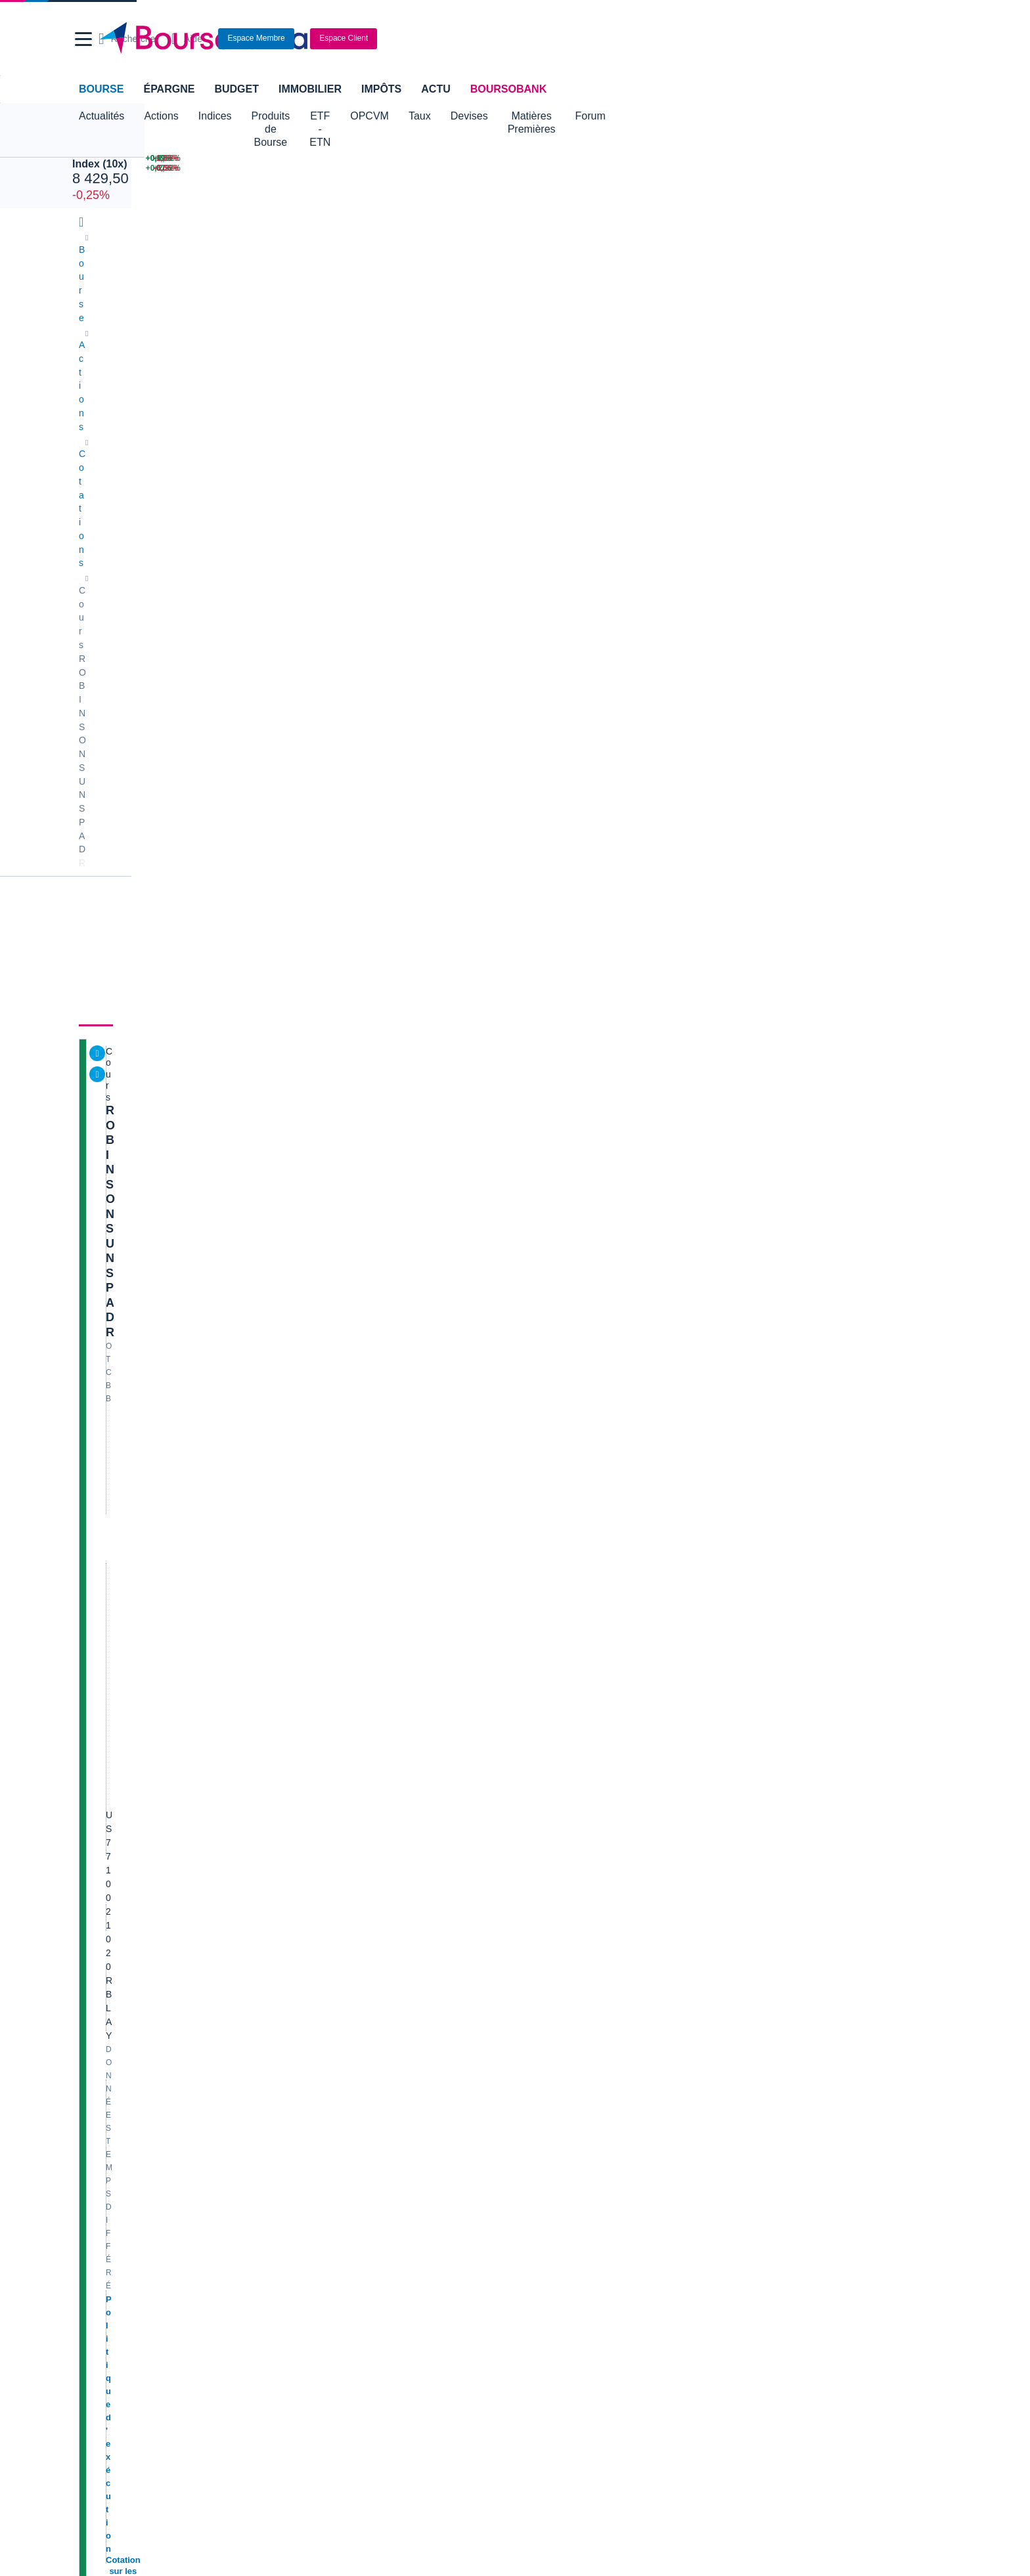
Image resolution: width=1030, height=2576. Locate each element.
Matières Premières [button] (633, 115)
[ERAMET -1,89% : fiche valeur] (899, 159)
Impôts (381, 89)
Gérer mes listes (777, 837)
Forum (713, 115)
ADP (311, 1993)
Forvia (314, 1915)
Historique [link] (421, 362)
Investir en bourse (704, 2236)
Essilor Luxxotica (115, 1883)
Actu (435, 89)
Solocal (317, 1946)
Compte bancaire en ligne (134, 2236)
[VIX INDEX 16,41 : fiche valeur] (658, 168)
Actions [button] (161, 115)
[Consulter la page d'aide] (761, 39)
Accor (533, 1946)
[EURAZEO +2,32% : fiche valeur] (774, 168)
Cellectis (98, 1930)
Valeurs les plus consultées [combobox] (811, 660)
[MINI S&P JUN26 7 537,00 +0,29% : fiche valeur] (418, 159)
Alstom (316, 1899)
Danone (97, 1946)
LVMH (93, 1978)
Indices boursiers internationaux (367, 2129)
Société (357, 362)
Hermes (538, 1851)
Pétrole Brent (774, 716)
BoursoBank (508, 89)
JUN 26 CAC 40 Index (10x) (128, 148)
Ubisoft (536, 1899)
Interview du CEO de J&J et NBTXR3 (817, 1964)
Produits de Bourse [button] (296, 115)
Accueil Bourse (112, 2129)
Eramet (316, 1883)
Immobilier (310, 89)
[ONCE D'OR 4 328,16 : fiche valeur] (545, 168)
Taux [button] (500, 115)
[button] (83, 39)
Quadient (320, 1930)
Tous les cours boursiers (131, 2145)
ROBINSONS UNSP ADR (176, 413)
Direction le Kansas (781, 1996)
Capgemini (544, 1962)
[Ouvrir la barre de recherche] (703, 39)
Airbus (535, 1915)
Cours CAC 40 (111, 2161)
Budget (236, 89)
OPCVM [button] (449, 115)
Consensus (294, 362)
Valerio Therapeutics (563, 1867)
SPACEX (766, 738)
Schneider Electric (118, 1915)
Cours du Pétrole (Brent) (351, 2161)
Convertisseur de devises (573, 2129)
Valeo (313, 1978)
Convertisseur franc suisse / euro (809, 2145)
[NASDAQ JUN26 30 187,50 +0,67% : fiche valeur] (270, 159)
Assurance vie (404, 2221)
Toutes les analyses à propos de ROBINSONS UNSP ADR (589, 1201)
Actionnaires (499, 362)
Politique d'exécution (151, 530)
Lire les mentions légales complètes (140, 1718)
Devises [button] (549, 115)
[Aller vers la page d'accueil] (510, 39)
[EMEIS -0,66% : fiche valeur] (899, 168)
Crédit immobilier (409, 2236)
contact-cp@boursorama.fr (245, 1555)
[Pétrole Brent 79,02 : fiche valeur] (545, 159)
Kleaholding (546, 1993)
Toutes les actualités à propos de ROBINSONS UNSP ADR (590, 747)
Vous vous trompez (781, 2041)
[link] (93, 2387)
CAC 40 (764, 760)
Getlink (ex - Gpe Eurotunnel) (141, 1962)
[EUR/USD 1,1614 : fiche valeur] (658, 159)
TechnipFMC (327, 1962)
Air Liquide (543, 1930)
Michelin (98, 1899)
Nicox (92, 1993)
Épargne (168, 89)
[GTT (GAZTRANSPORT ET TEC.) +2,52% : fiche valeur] (774, 159)
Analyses (226, 362)
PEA (677, 2252)
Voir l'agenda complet (129, 1438)
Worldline (541, 1978)
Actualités (159, 362)
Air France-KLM (113, 1867)
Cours (98, 362)
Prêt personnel (405, 2252)
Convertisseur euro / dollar (575, 2161)
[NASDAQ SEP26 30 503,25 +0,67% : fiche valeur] (270, 168)
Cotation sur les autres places (169, 543)
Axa (89, 1851)
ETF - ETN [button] (386, 115)
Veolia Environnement (346, 1867)
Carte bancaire (111, 2252)
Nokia (313, 1851)
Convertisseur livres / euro (795, 2129)
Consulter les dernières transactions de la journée (562, 650)
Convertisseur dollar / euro (575, 2145)
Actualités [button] (101, 115)
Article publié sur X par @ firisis (806, 1980)
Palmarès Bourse (337, 2145)
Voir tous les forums (681, 1589)
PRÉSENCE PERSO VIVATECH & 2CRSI (827, 1862)
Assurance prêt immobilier (721, 2221)
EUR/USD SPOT (781, 804)
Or (753, 782)
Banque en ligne (114, 2221)
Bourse (101, 89)
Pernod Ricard (551, 1883)
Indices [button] (215, 115)
